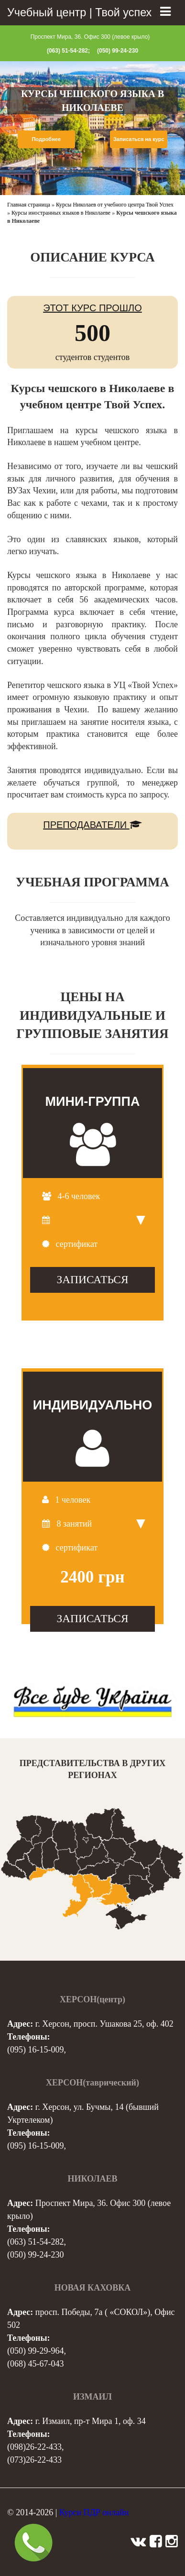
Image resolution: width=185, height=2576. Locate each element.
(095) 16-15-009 (35, 2049)
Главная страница (28, 204)
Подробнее (46, 139)
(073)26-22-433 (34, 2460)
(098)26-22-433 (34, 2447)
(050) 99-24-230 (117, 50)
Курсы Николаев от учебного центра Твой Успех (115, 204)
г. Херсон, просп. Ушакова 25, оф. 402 (104, 2024)
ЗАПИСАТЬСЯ (92, 1279)
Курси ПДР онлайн (94, 2512)
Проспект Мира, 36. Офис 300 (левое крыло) (90, 36)
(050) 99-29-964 (35, 2351)
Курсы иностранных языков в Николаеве (60, 212)
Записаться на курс (138, 139)
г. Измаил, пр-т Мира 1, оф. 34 (90, 2421)
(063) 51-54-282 (35, 2242)
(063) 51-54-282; (68, 50)
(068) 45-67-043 (35, 2364)
